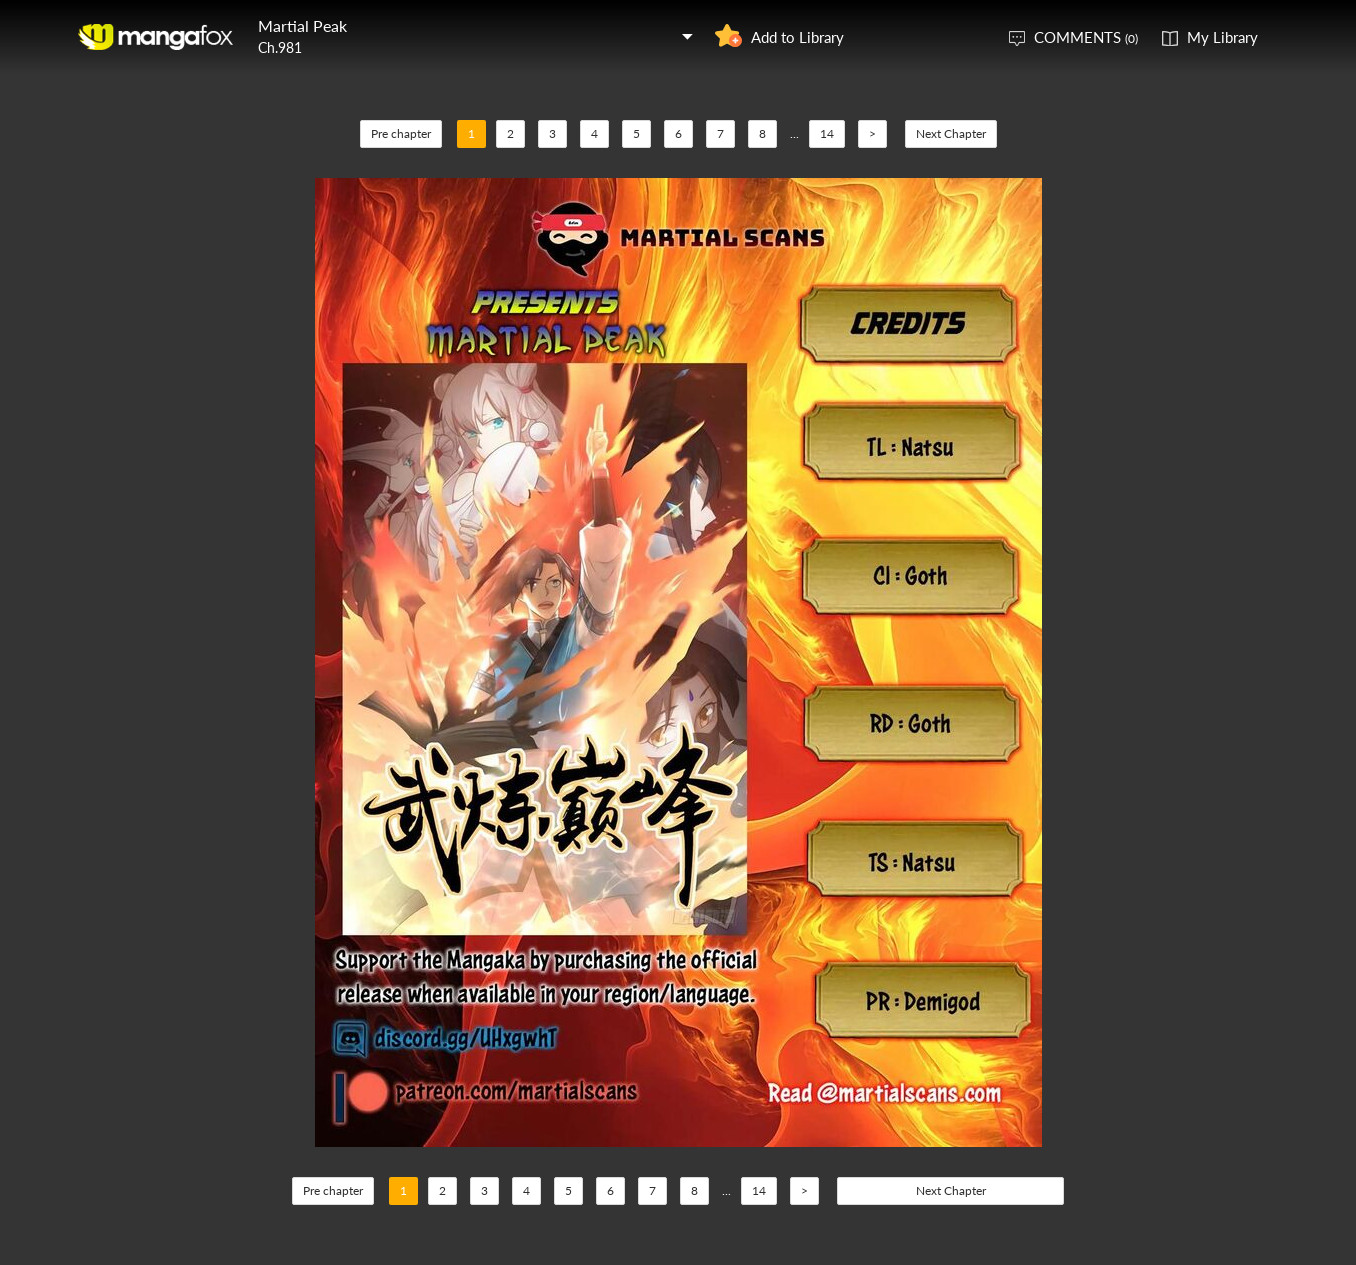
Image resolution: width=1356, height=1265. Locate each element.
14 (827, 133)
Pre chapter (401, 133)
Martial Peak (302, 25)
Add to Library (797, 37)
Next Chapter (951, 133)
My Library (1222, 37)
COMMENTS (1086, 37)
